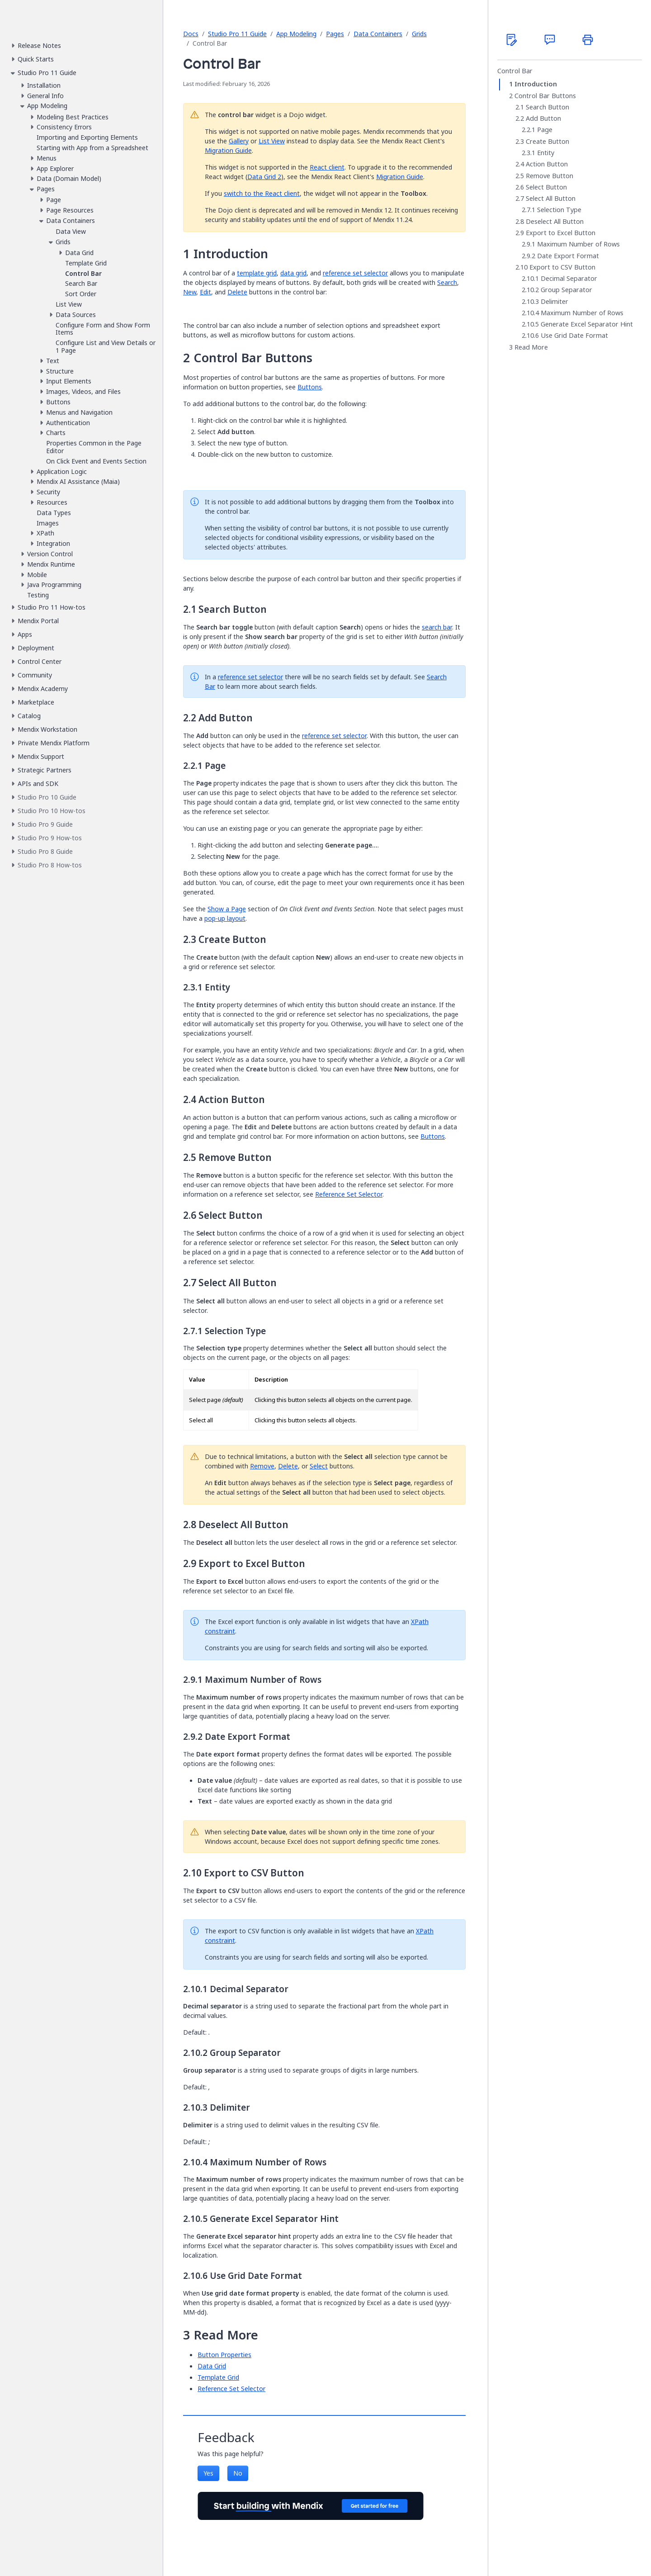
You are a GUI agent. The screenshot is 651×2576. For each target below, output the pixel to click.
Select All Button (551, 199)
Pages (335, 33)
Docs (190, 33)
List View (272, 141)
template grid (257, 273)
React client (327, 167)
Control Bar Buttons (545, 96)
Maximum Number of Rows (578, 244)
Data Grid (212, 2366)
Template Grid (218, 2377)
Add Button (543, 118)
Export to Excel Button (560, 233)
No (237, 2473)
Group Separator (566, 290)
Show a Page (227, 909)
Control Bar (515, 71)
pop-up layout (224, 918)
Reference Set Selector (348, 1194)
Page (544, 130)
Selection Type (559, 210)
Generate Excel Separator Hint (587, 324)
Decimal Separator (569, 279)
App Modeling (296, 33)
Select (319, 1466)
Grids (419, 33)
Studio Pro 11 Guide (237, 33)
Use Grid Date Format (574, 336)
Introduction (535, 84)
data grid (293, 273)
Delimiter (554, 302)
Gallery (239, 141)
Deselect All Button (555, 222)
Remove (262, 1466)
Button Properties (224, 2354)
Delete (237, 292)
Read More (531, 347)
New (189, 292)
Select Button (546, 187)
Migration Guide (228, 150)
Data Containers (378, 33)
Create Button (547, 142)
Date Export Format (568, 256)
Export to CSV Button (562, 267)
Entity (545, 153)
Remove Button (549, 176)
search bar (437, 627)
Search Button (547, 107)
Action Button (547, 164)
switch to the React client (262, 193)
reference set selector (355, 273)
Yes (208, 2473)
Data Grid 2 (264, 176)
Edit (205, 292)
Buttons (309, 387)
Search (447, 282)
